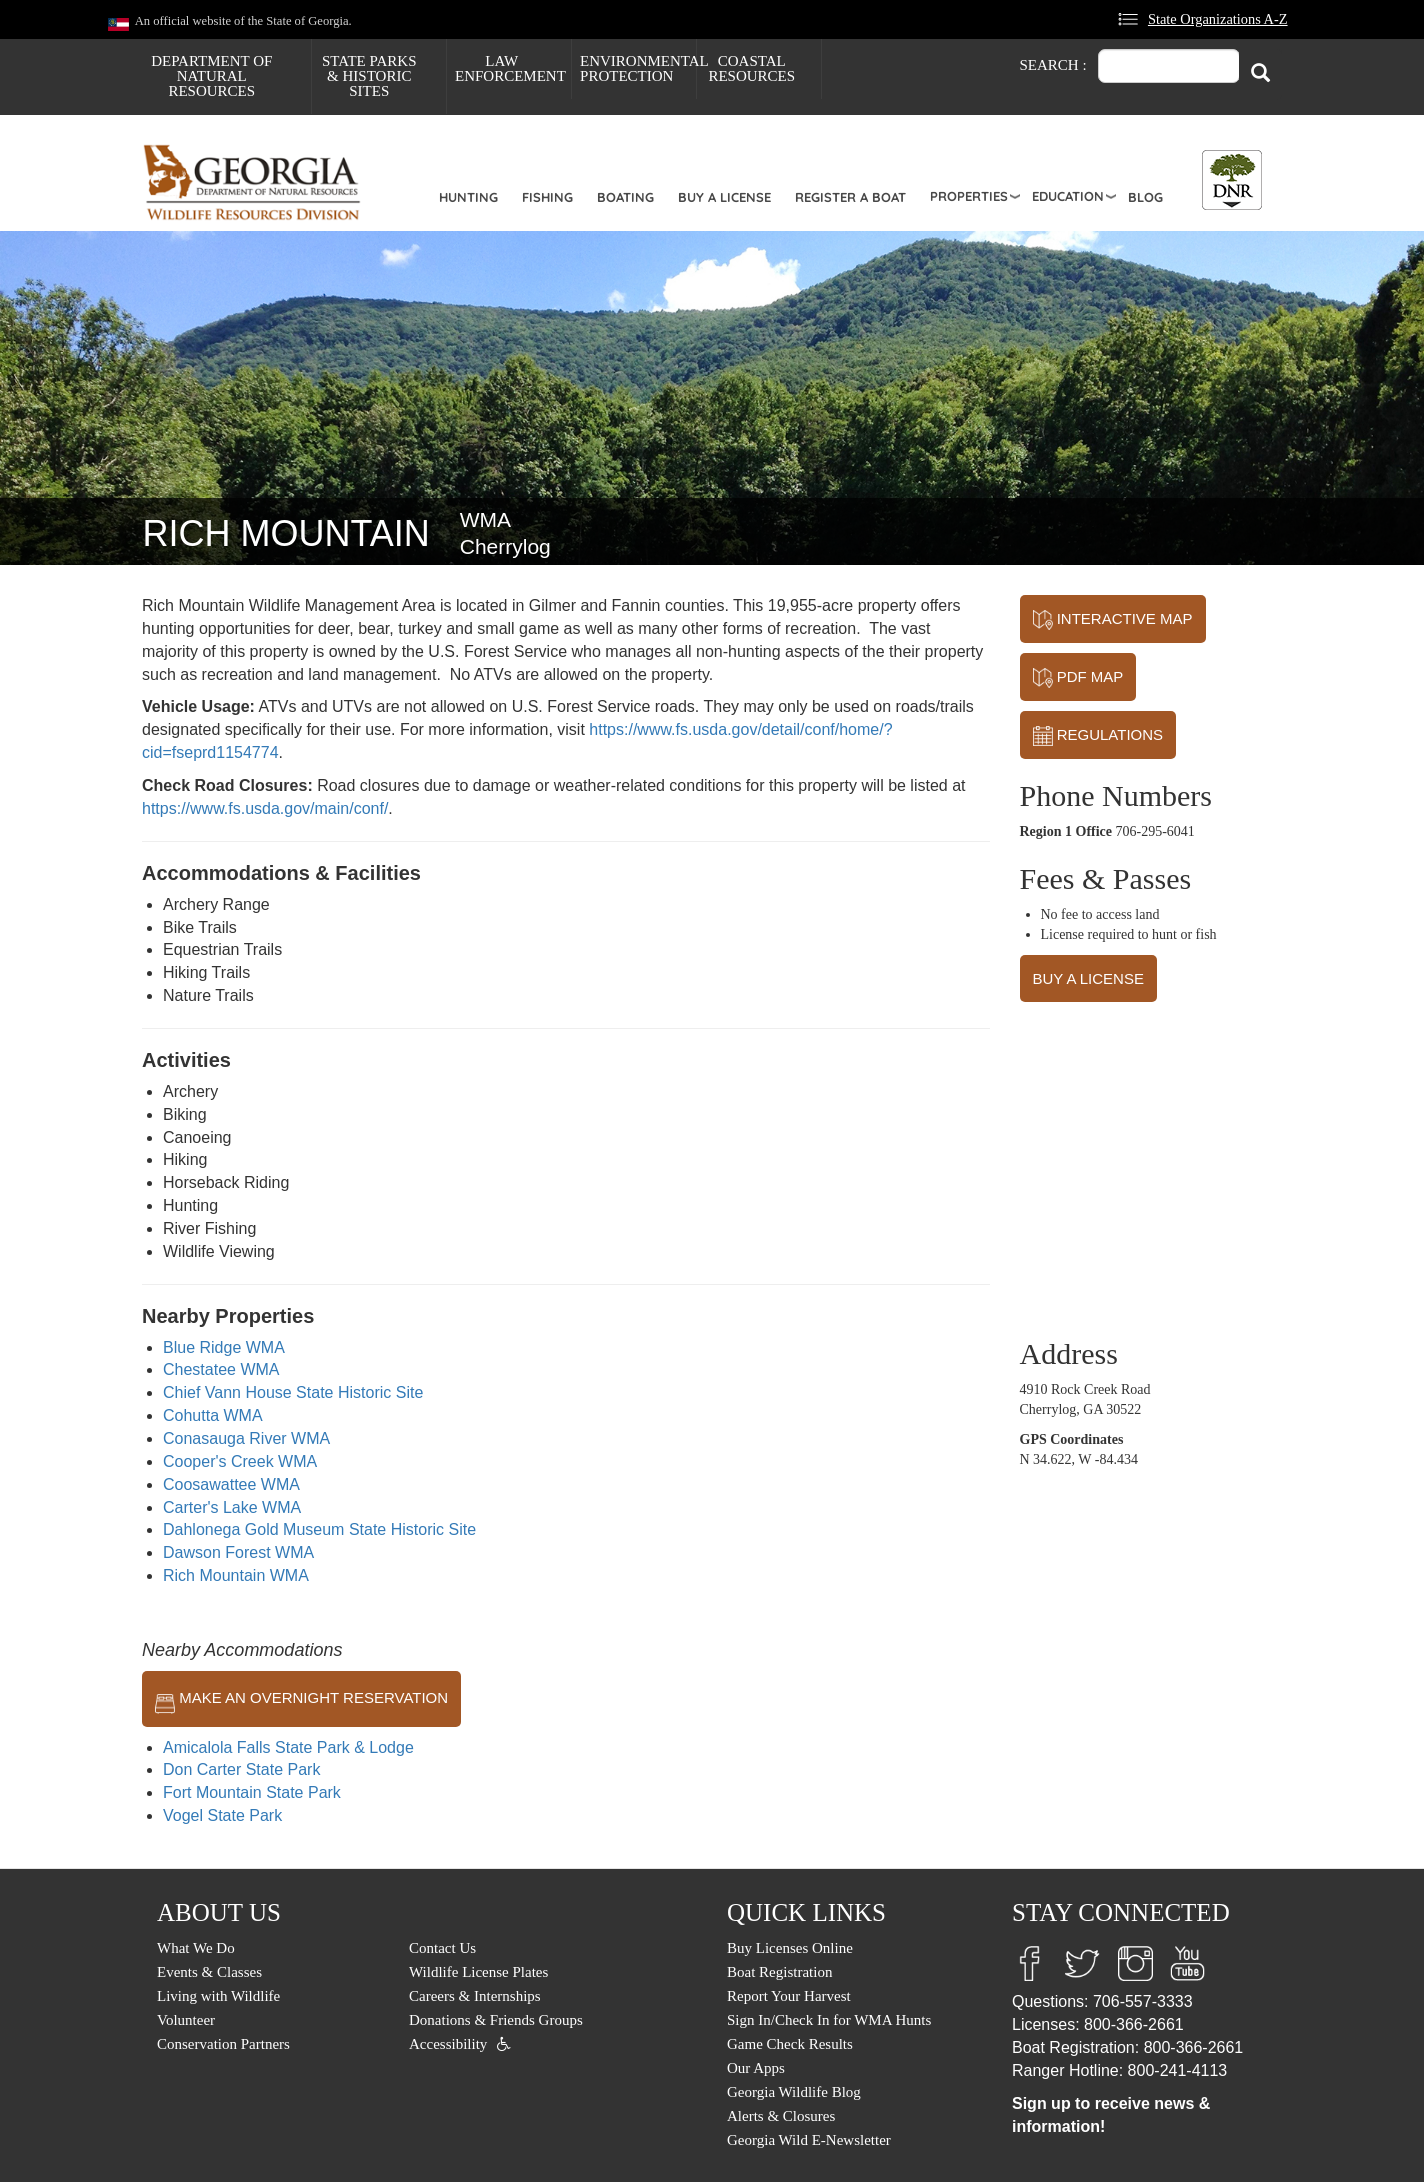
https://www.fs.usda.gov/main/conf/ (265, 808)
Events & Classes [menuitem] (209, 1972)
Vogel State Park (222, 1815)
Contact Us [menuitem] (442, 1948)
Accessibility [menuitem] (448, 2044)
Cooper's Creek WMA (240, 1461)
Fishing (547, 197)
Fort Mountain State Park (252, 1792)
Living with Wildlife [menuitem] (218, 1996)
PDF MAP (1078, 678)
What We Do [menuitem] (196, 1948)
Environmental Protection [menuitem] (638, 68)
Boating (625, 197)
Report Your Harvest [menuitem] (789, 1996)
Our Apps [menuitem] (756, 2068)
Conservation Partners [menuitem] (223, 2044)
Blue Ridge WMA (224, 1347)
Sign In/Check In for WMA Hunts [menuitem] (829, 2020)
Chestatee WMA (221, 1369)
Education (1068, 196)
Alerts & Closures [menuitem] (781, 2116)
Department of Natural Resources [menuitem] (211, 76)
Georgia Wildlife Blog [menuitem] (794, 2092)
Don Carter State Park (241, 1769)
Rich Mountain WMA (236, 1575)
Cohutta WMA (213, 1415)
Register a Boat (850, 197)
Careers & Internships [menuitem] (475, 1996)
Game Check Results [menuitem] (790, 2044)
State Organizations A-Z (1218, 19)
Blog (1145, 197)
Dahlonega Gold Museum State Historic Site (319, 1529)
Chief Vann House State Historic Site (293, 1392)
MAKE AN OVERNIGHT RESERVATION (301, 1699)
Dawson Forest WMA (238, 1552)
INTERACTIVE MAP (1113, 620)
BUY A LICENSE (1088, 978)
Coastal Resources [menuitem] (751, 68)
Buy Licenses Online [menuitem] (790, 1948)
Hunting (468, 197)
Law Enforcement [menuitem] (510, 68)
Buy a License (724, 197)
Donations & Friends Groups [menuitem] (496, 2020)
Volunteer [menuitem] (186, 2020)
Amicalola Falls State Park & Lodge (288, 1747)
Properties (969, 196)
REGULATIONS (1098, 736)
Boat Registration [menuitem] (779, 1972)
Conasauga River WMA (246, 1438)
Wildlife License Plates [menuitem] (478, 1972)
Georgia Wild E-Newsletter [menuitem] (809, 2140)
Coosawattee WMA (231, 1484)
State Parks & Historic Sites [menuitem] (369, 76)
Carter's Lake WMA (232, 1507)
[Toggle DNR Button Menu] (1232, 180)
